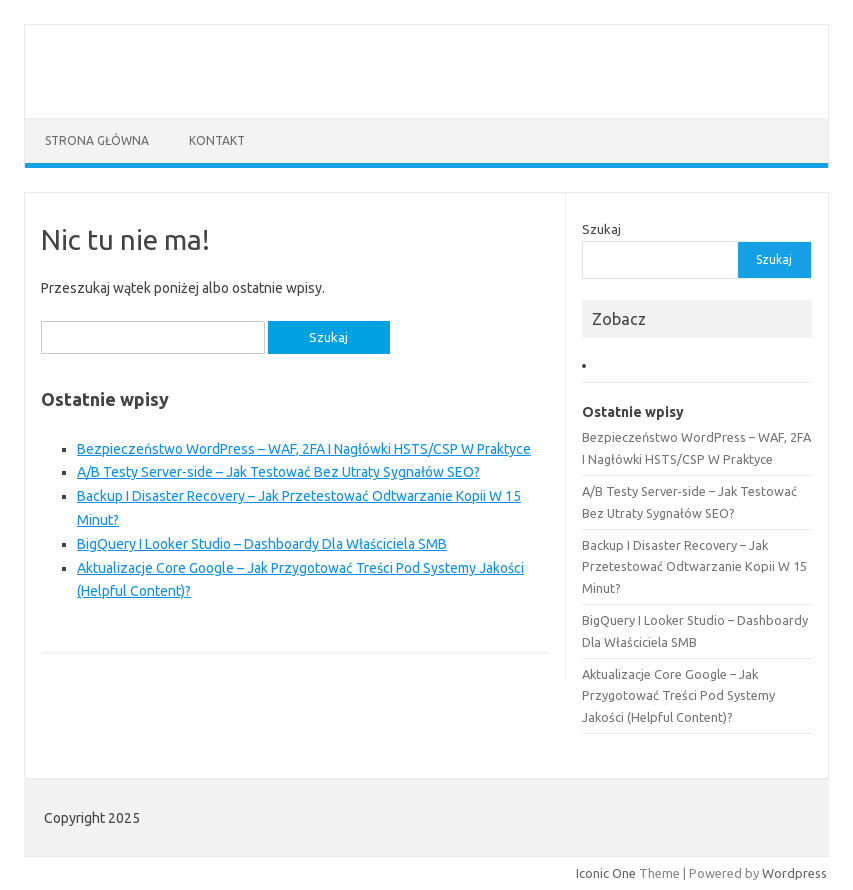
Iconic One (606, 873)
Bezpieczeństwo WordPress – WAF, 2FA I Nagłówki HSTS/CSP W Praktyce (304, 449)
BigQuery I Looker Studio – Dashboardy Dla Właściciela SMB (262, 544)
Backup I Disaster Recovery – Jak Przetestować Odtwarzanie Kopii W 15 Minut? (694, 566)
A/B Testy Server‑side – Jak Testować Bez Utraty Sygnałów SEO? (278, 472)
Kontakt (217, 140)
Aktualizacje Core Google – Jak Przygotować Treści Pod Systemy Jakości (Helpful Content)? (678, 695)
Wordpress (794, 873)
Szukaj (601, 229)
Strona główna (97, 140)
